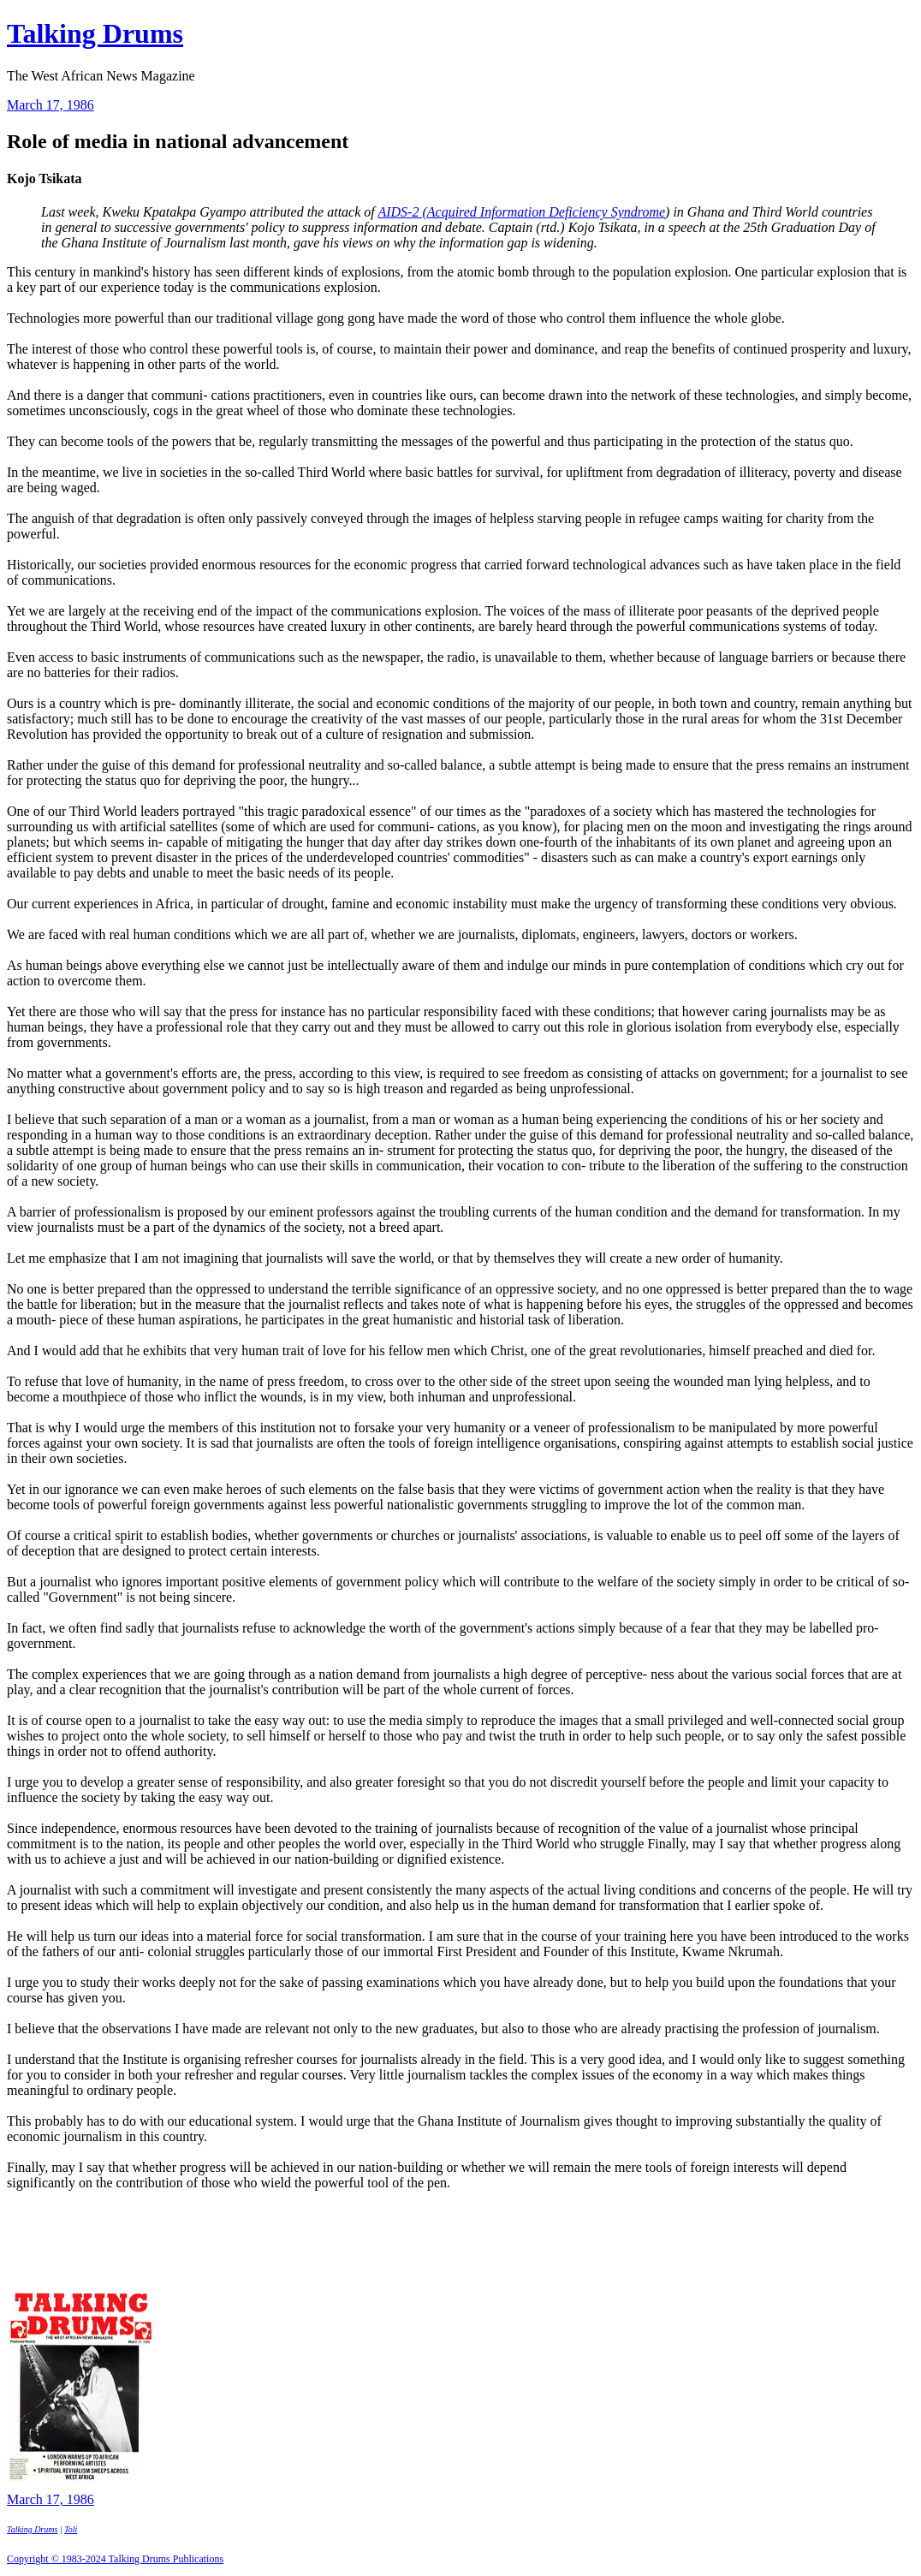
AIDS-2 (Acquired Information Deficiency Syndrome (521, 212)
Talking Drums (95, 33)
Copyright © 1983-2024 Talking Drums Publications (115, 2559)
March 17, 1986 (50, 105)
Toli (70, 2529)
